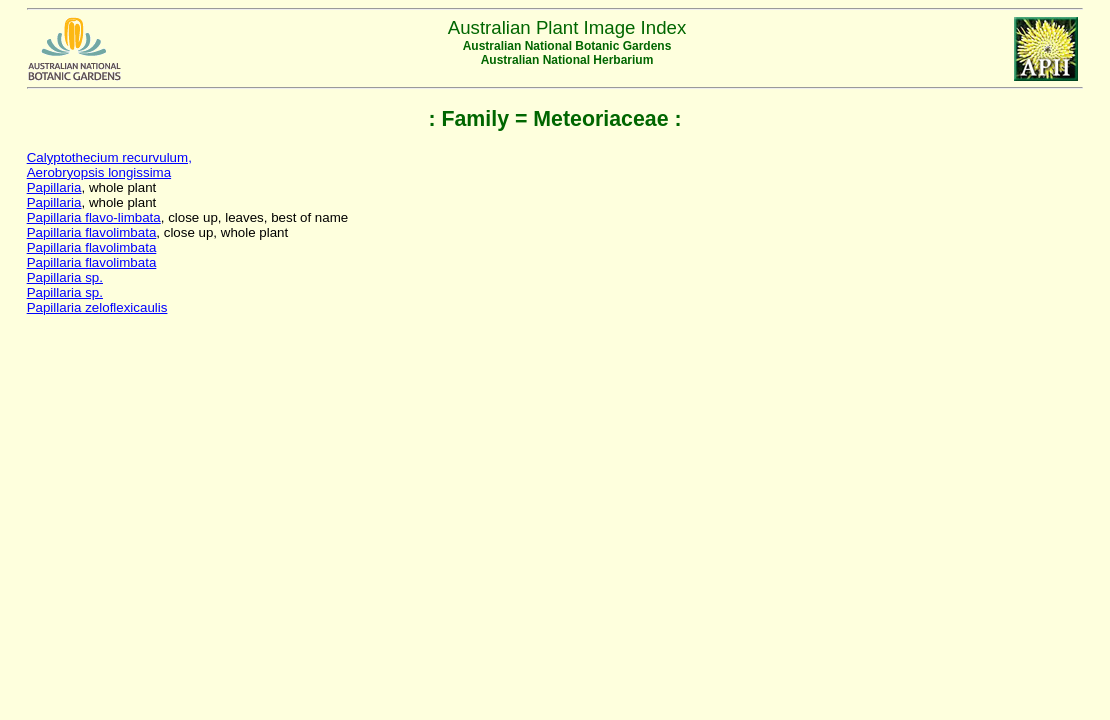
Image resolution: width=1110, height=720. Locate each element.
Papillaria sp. (65, 277)
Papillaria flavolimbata (92, 232)
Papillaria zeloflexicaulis (97, 307)
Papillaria (54, 187)
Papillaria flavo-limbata (94, 217)
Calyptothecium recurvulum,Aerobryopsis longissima (109, 165)
